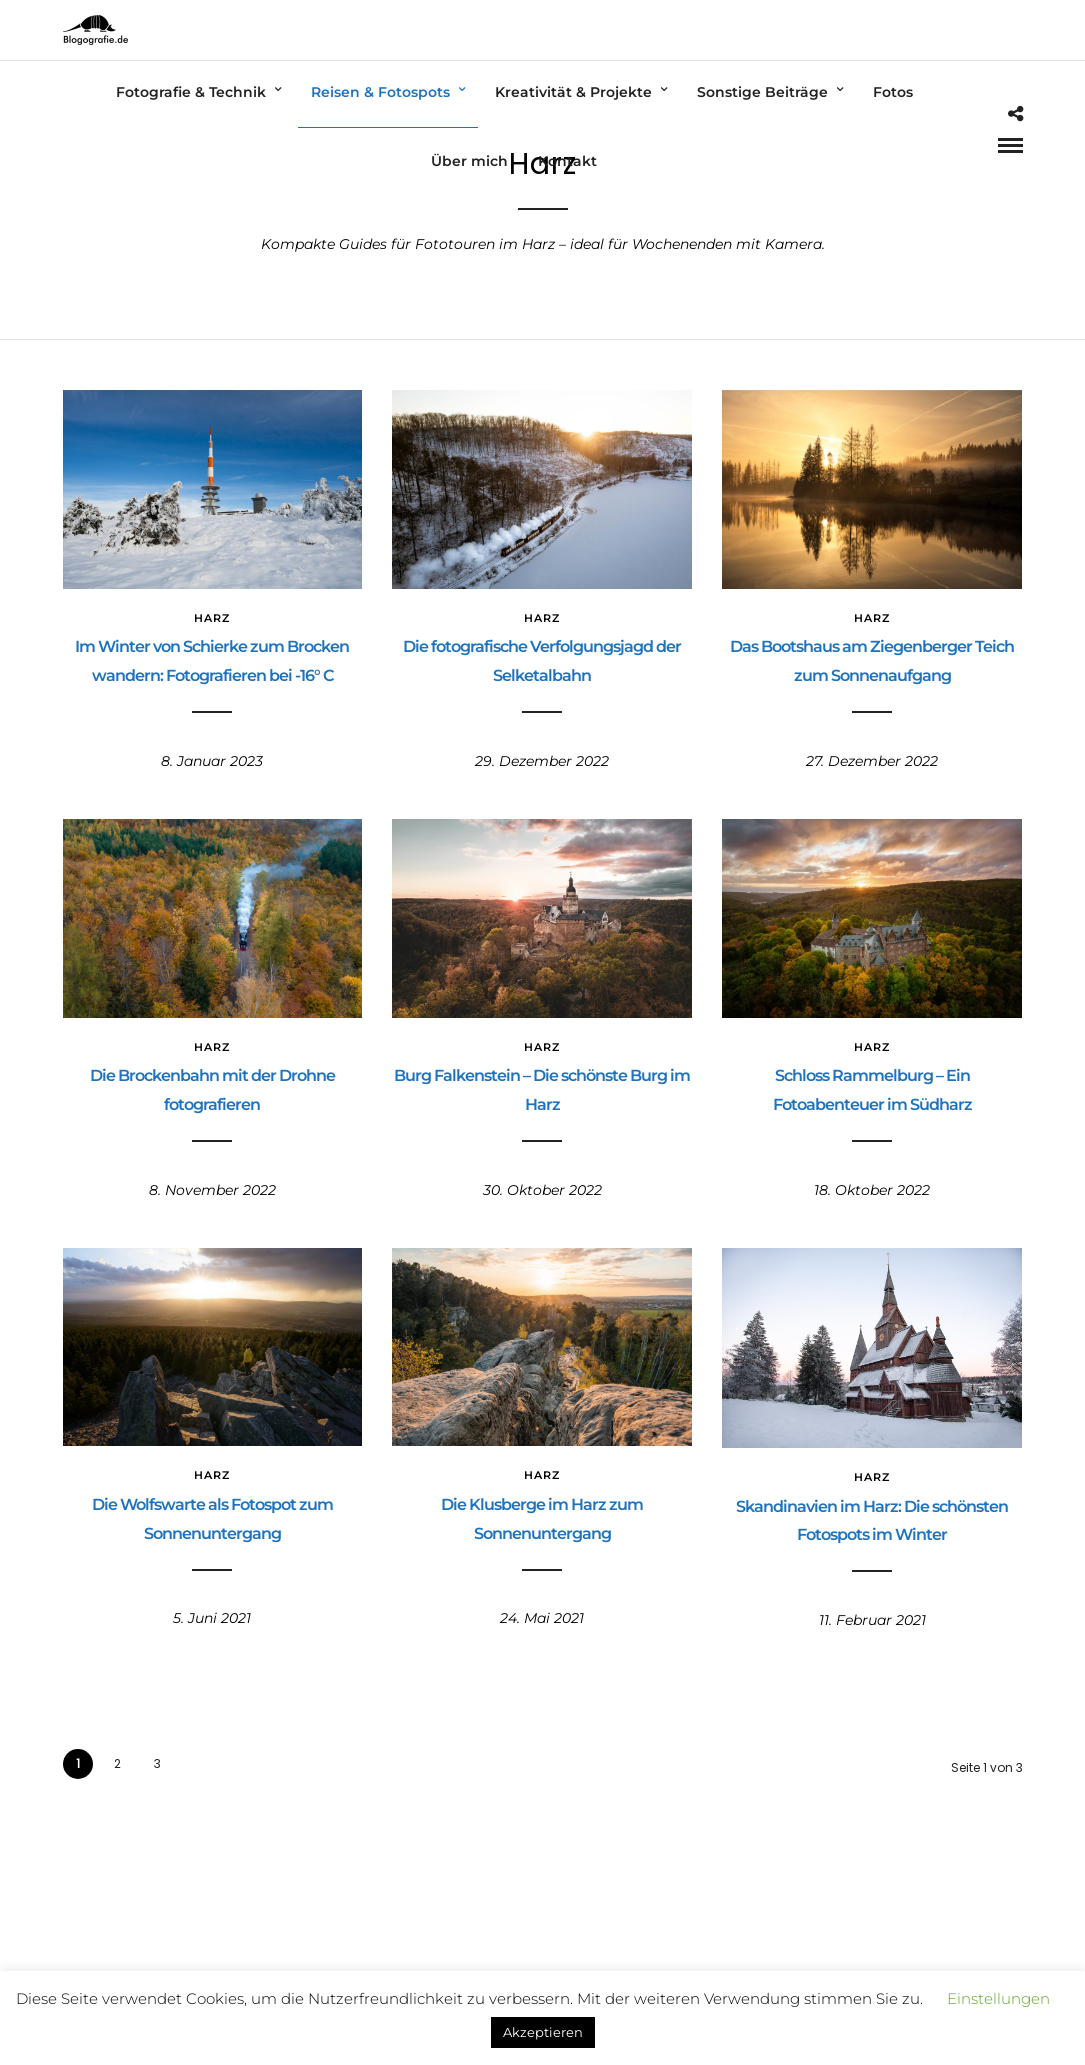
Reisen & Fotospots (380, 92)
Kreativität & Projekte (573, 92)
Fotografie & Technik (191, 92)
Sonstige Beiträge (762, 92)
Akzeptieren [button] (543, 2032)
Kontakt (567, 161)
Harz (212, 618)
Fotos (893, 92)
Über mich (469, 161)
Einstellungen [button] (998, 1998)
